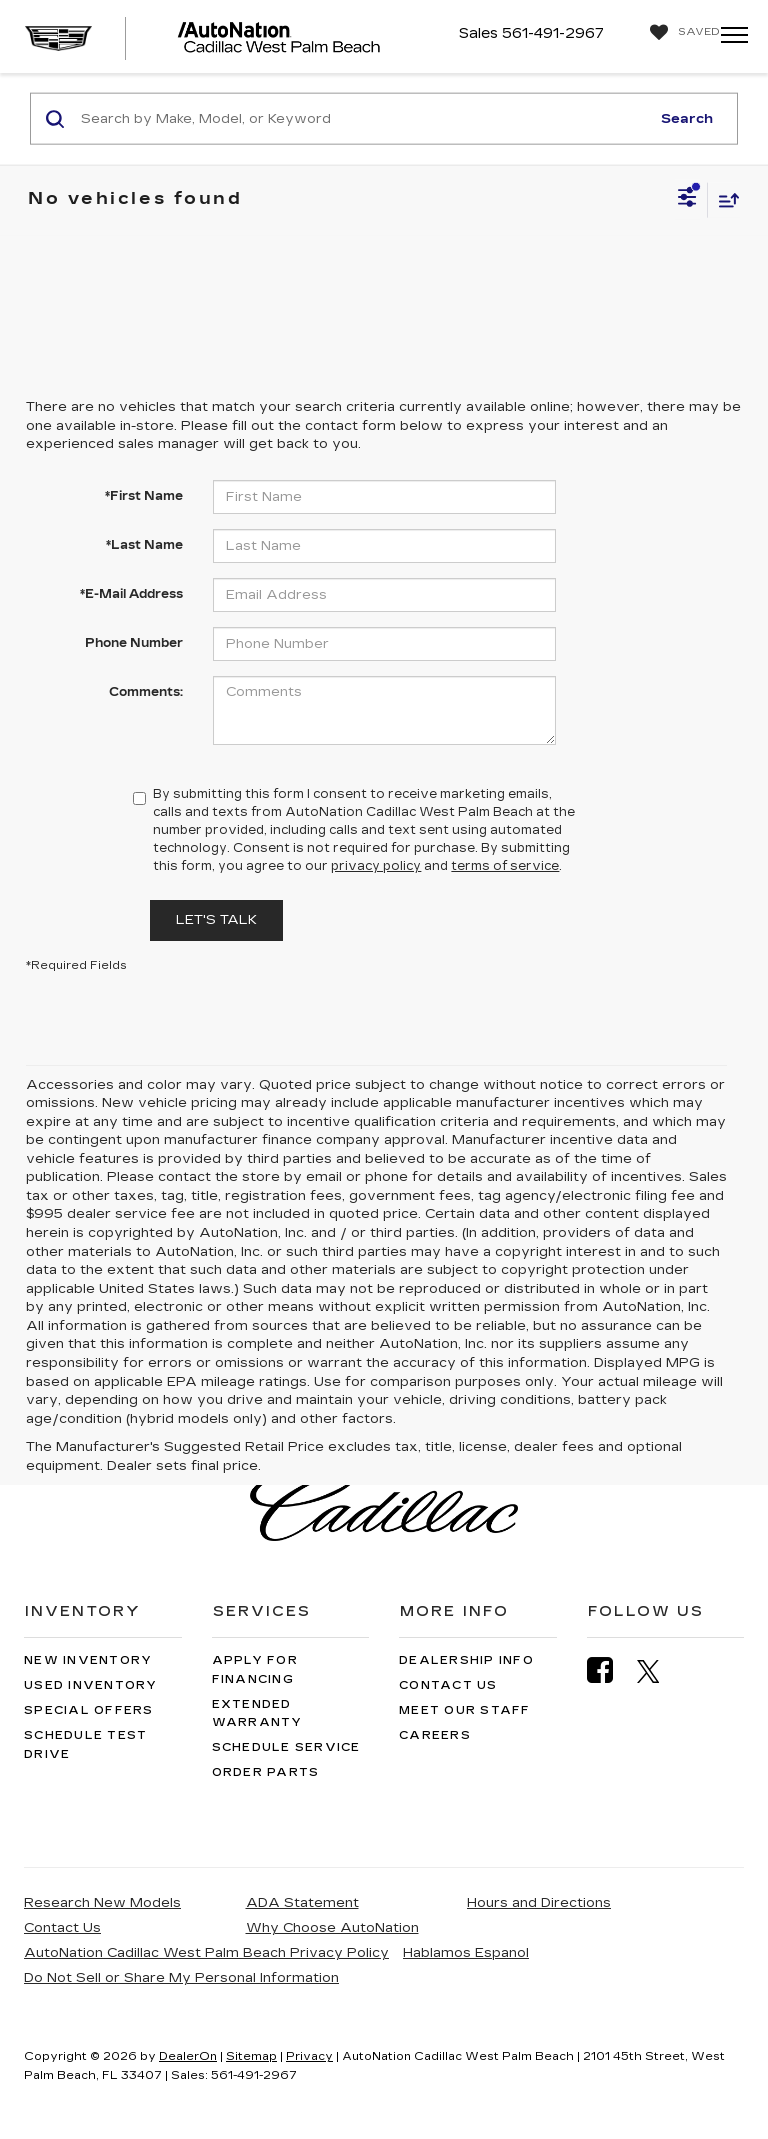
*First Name (144, 496)
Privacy (309, 2056)
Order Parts (266, 1772)
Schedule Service (286, 1747)
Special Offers (89, 1710)
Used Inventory (91, 1685)
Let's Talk (216, 920)
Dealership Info (466, 1660)
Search (687, 118)
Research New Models (102, 1903)
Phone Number (134, 643)
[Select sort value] (724, 199)
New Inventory (88, 1660)
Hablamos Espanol (466, 1953)
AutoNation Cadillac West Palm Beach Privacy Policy (206, 1953)
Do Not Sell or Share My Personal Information (181, 1978)
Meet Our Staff (465, 1710)
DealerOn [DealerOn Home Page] (188, 2056)
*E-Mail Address (131, 594)
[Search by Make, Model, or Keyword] (362, 119)
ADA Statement (302, 1903)
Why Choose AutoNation (332, 1928)
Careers (435, 1735)
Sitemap (251, 2056)
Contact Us (448, 1685)
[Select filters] (687, 200)
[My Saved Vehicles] (680, 32)
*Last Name (144, 545)
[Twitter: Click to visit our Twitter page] (658, 1671)
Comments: (146, 692)
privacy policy (376, 866)
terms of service (505, 866)
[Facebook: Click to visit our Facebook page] (610, 1670)
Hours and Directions (539, 1903)
